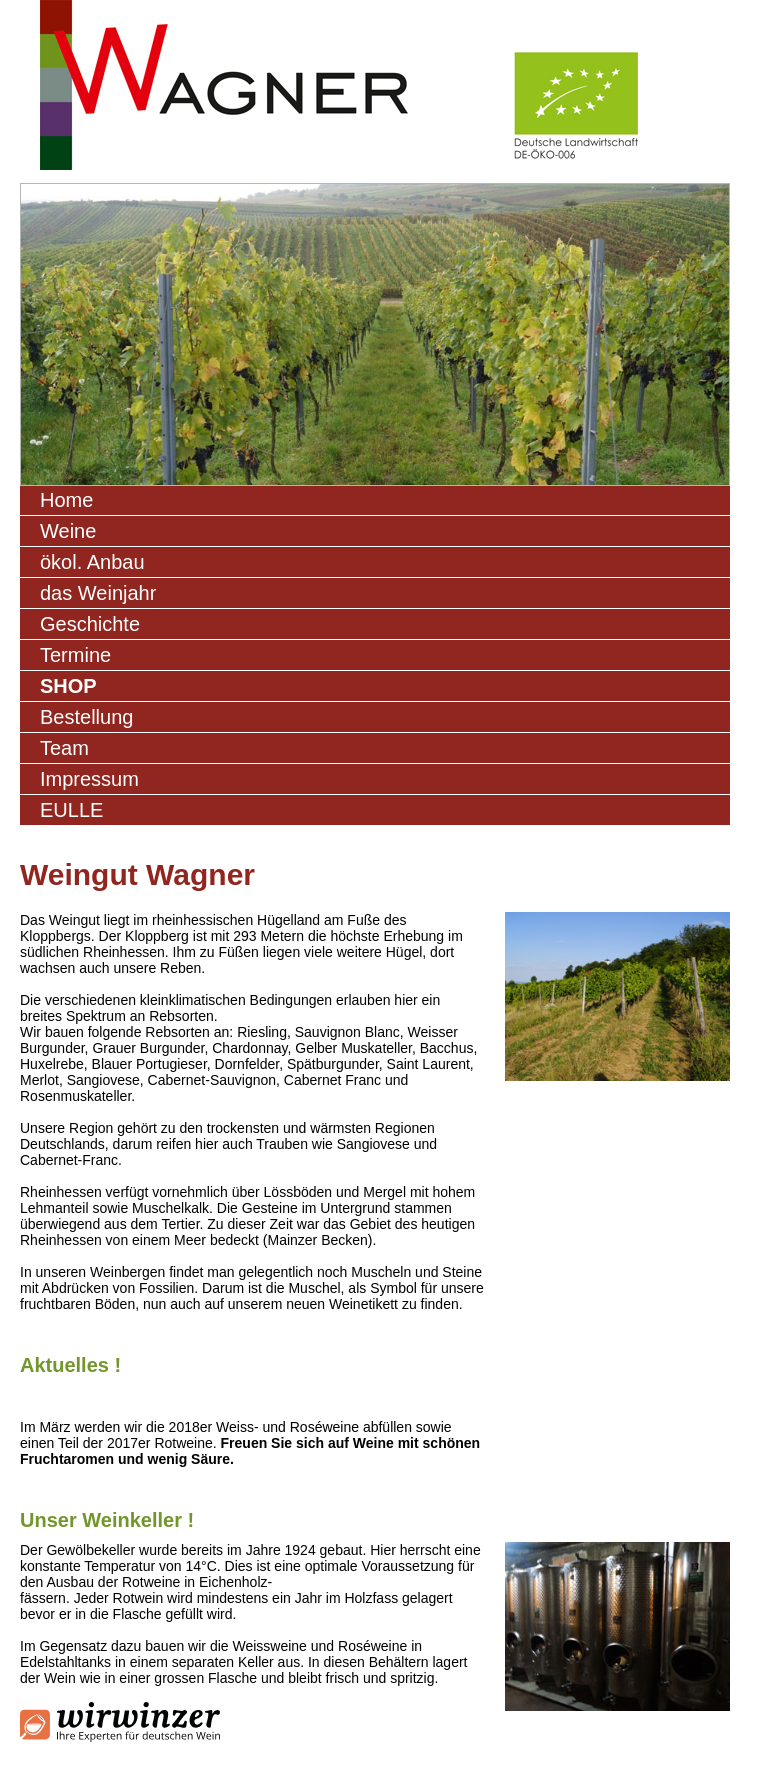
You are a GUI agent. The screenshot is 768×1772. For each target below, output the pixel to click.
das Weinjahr (98, 593)
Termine (75, 655)
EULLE (71, 810)
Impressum (89, 779)
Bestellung (86, 717)
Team (64, 748)
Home (66, 500)
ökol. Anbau (92, 562)
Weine (68, 531)
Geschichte (90, 624)
